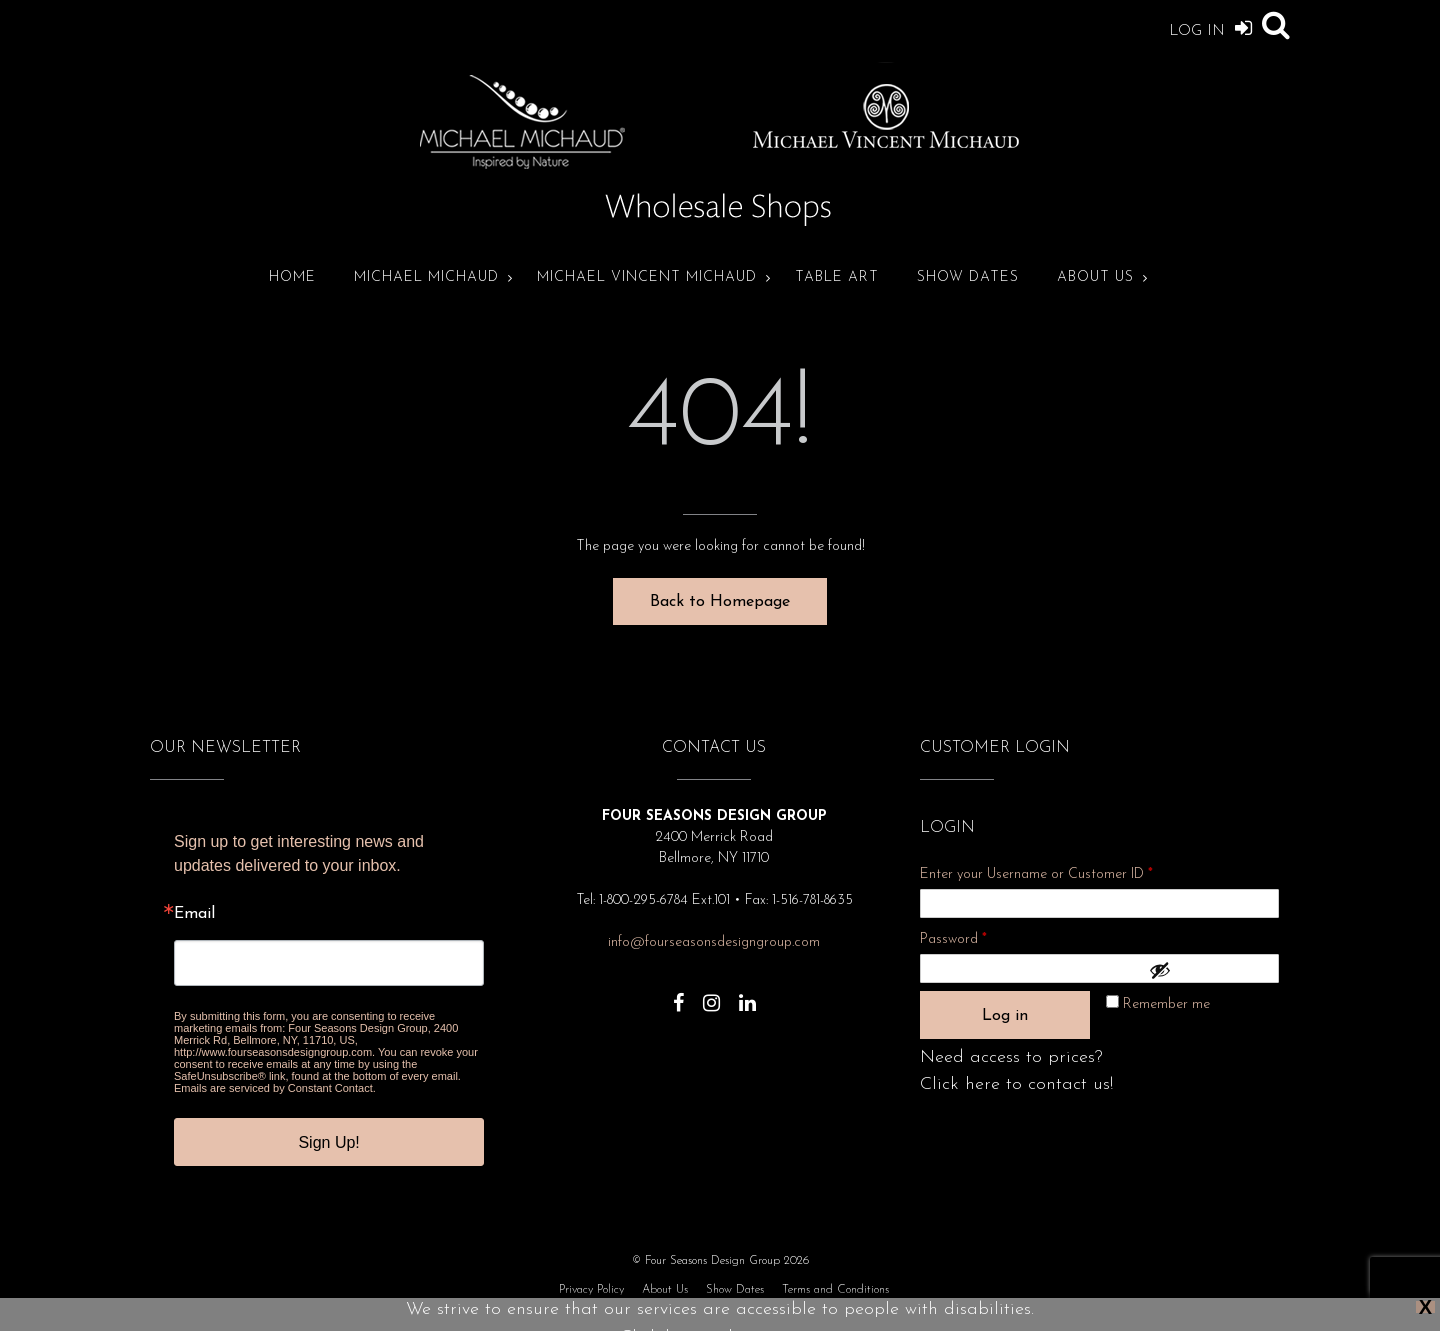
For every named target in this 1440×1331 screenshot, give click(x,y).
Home (292, 277)
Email (194, 914)
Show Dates (968, 277)
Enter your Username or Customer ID (1036, 874)
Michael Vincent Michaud (647, 277)
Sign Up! (328, 1142)
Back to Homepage (720, 602)
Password (980, 936)
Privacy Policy (591, 1290)
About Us (1095, 277)
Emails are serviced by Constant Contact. (275, 1088)
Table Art (837, 277)
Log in (1005, 1016)
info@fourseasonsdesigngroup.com (714, 942)
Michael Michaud (426, 277)
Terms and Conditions (835, 1290)
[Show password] (1209, 970)
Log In (1210, 27)
